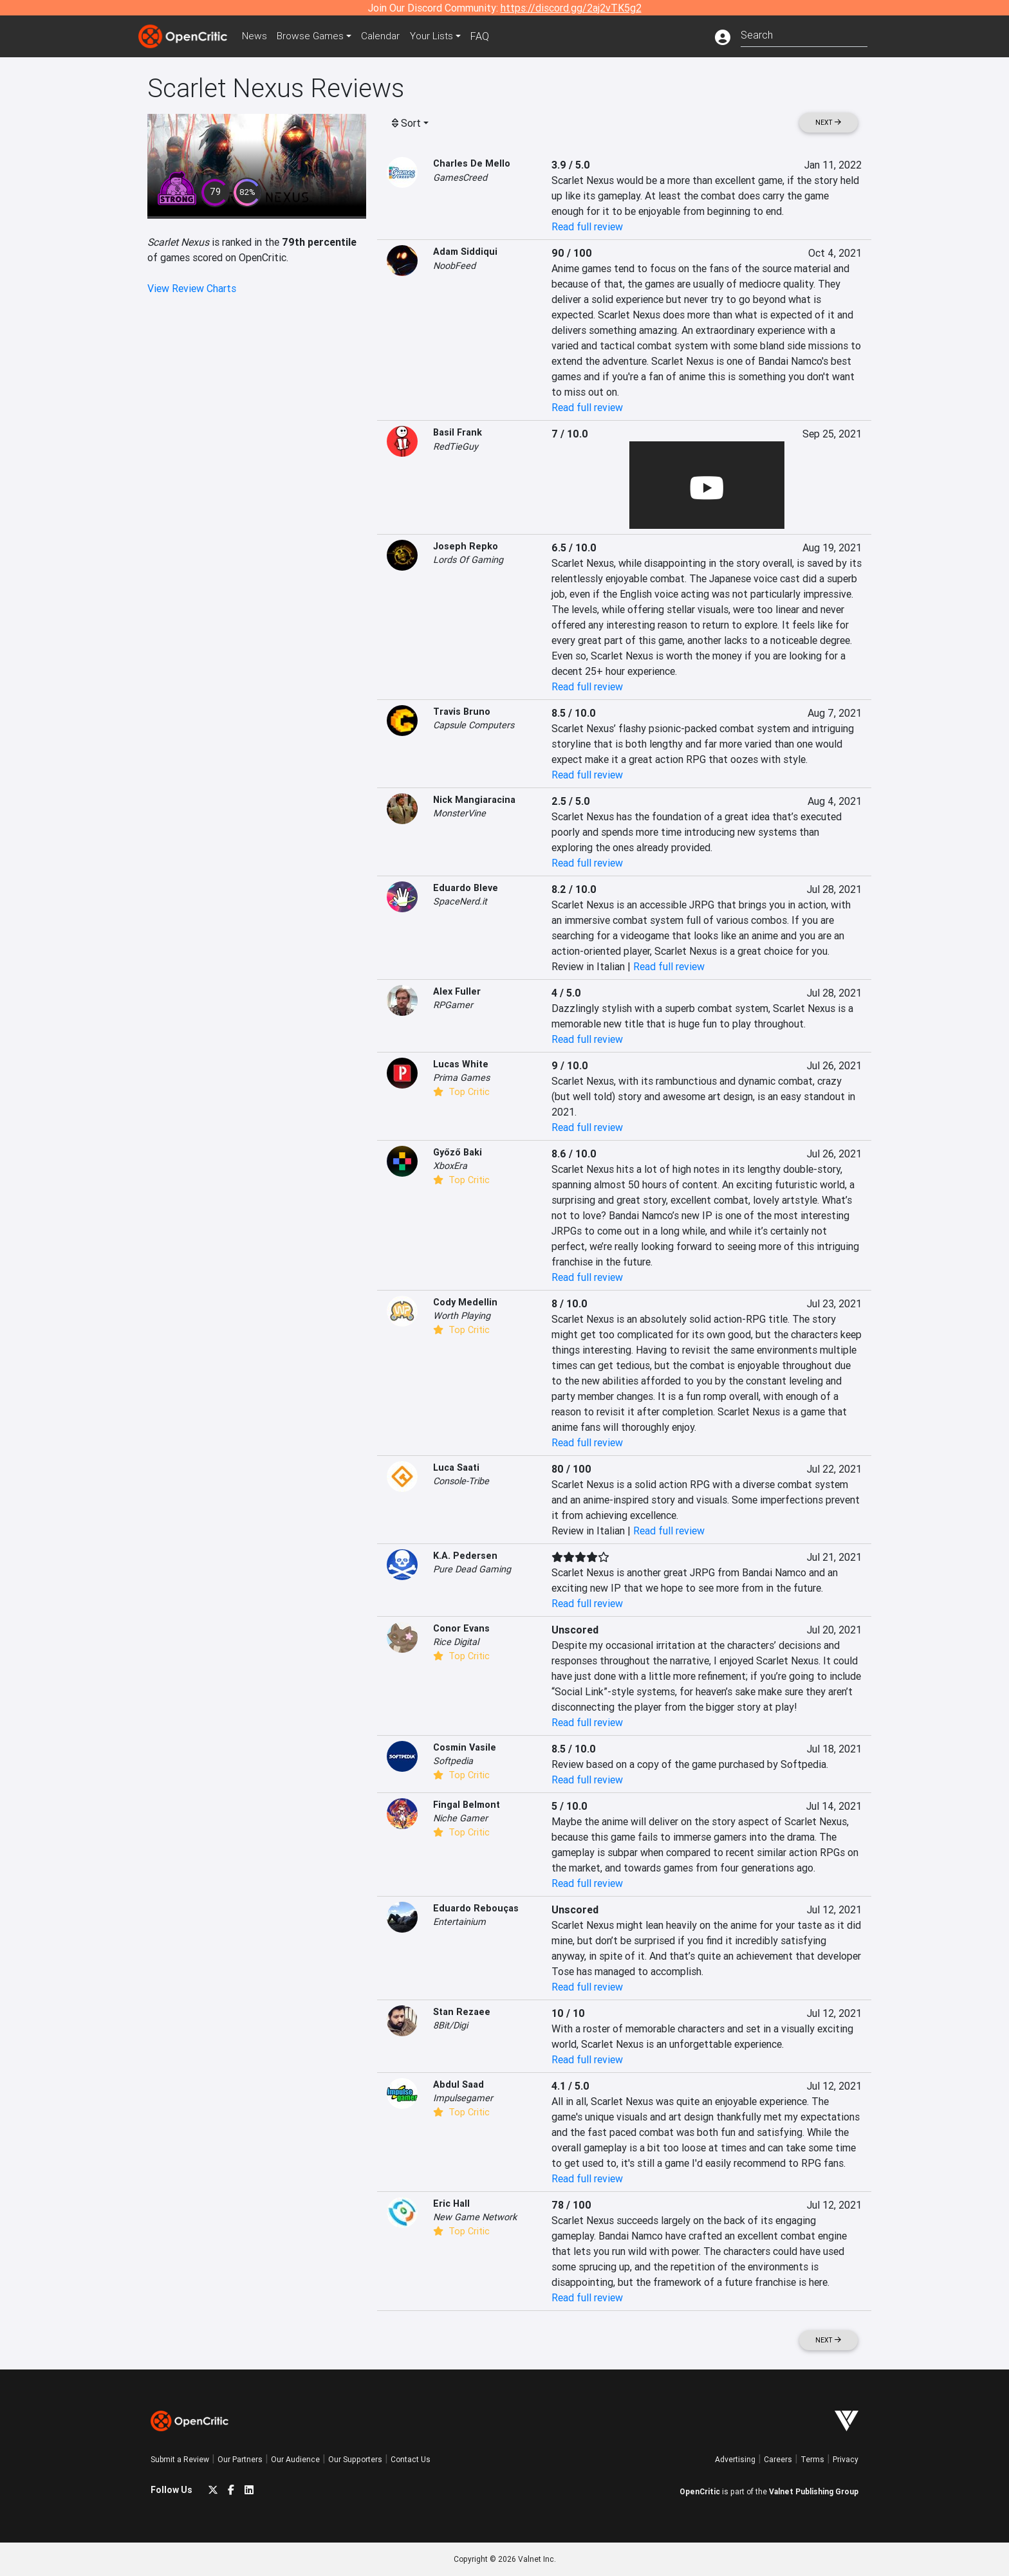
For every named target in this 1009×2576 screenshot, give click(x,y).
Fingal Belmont (466, 1804)
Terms (812, 2459)
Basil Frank (457, 432)
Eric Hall (451, 2203)
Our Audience (295, 2459)
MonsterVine (459, 813)
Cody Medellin (465, 1302)
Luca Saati (456, 1467)
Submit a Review (180, 2459)
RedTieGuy (455, 446)
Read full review (587, 226)
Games (314, 36)
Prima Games (461, 1077)
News (256, 36)
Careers (778, 2459)
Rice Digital (456, 1642)
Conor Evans (461, 1628)
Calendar (387, 36)
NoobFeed (454, 265)
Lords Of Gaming (468, 560)
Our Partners (240, 2459)
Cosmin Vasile (464, 1747)
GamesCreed (460, 177)
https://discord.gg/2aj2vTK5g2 (571, 7)
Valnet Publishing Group (813, 2491)
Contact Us (410, 2459)
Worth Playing (461, 1315)
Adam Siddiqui (465, 251)
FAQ (487, 36)
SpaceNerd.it (460, 901)
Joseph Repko (465, 546)
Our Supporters (355, 2459)
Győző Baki (457, 1152)
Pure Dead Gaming (472, 1569)
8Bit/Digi (450, 2025)
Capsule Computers (473, 725)
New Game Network (475, 2217)
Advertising (735, 2459)
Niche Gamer (460, 1818)
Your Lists (438, 36)
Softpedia (453, 1761)
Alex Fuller (457, 991)
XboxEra (450, 1166)
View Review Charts (191, 288)
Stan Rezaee (461, 2012)
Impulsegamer (463, 2098)
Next (828, 122)
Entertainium (459, 1921)
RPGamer (453, 1005)
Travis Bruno (461, 711)
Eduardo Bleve (465, 888)
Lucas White (460, 1064)
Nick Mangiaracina (474, 799)
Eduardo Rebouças (476, 1908)
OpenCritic (700, 2491)
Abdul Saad (458, 2084)
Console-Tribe (461, 1481)
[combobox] (804, 34)
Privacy (845, 2459)
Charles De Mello (471, 163)
